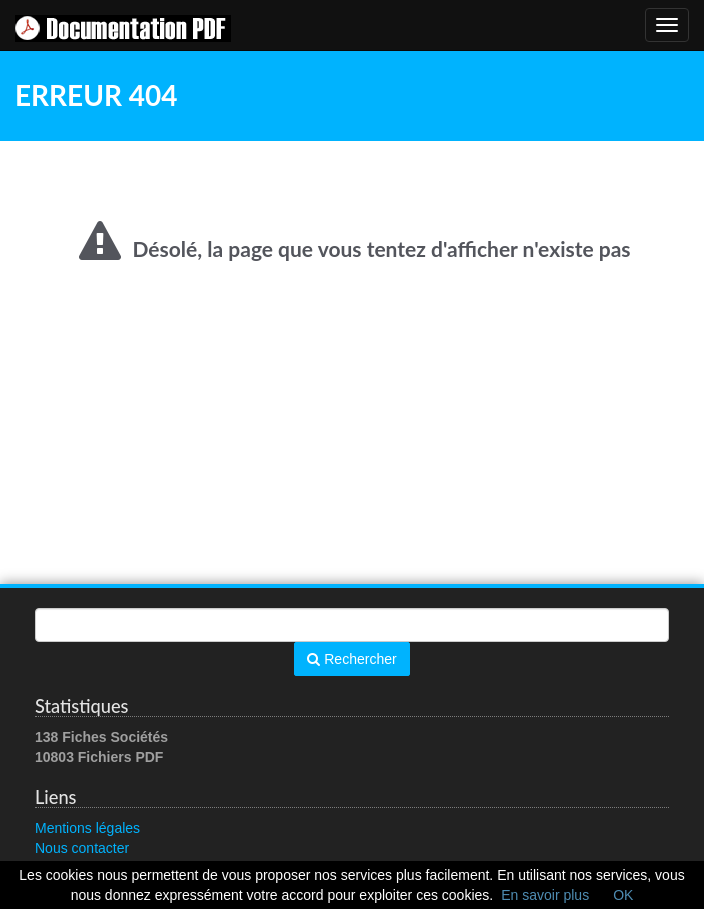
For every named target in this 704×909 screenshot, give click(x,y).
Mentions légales (87, 828)
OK (623, 895)
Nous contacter (82, 848)
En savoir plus (545, 895)
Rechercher (351, 659)
